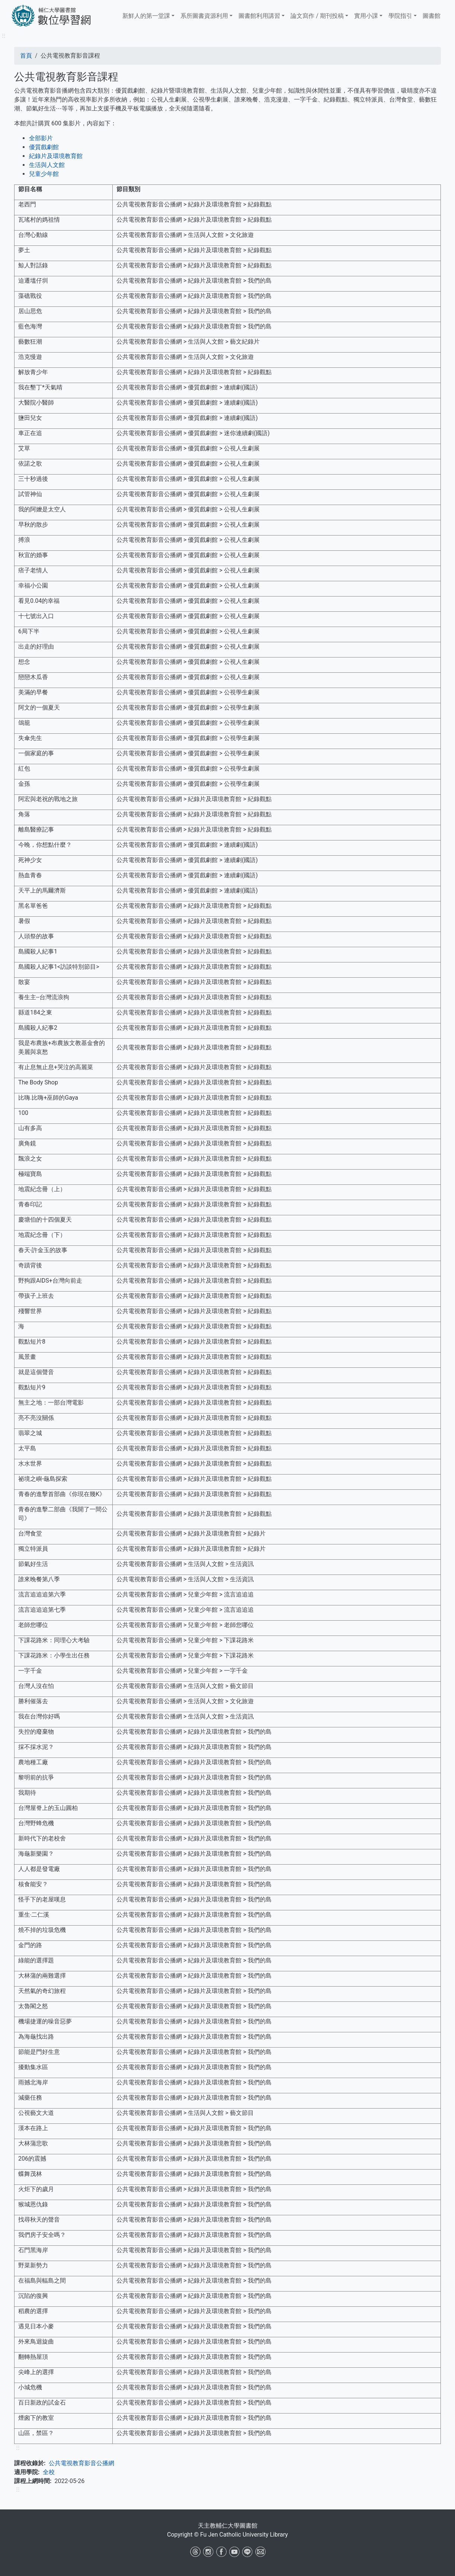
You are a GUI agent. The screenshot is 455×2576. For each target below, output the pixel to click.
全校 (49, 2472)
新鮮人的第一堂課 (146, 15)
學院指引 (400, 15)
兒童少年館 (44, 173)
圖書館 (431, 15)
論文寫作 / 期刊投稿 (317, 15)
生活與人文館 (47, 164)
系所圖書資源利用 (204, 15)
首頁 (26, 55)
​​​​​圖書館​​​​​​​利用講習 (259, 15)
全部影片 (41, 138)
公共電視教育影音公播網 (81, 2463)
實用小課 (366, 15)
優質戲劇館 (44, 147)
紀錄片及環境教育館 (56, 156)
